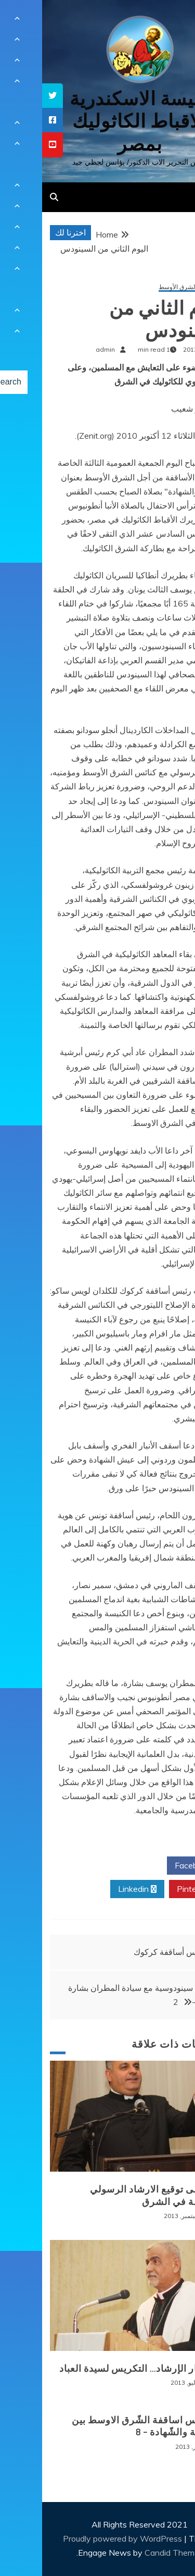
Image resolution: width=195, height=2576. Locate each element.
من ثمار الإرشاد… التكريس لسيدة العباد (98, 2368)
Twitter (94, 1866)
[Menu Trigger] (171, 22)
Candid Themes (131, 2552)
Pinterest (156, 1889)
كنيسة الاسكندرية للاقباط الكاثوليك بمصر (97, 121)
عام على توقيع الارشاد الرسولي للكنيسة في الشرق (113, 2195)
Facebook (155, 1866)
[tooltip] (10, 95)
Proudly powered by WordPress (81, 2538)
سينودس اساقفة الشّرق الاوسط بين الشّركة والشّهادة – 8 (104, 2426)
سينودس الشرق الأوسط (147, 287)
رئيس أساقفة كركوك (127, 1952)
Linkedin (95, 1889)
